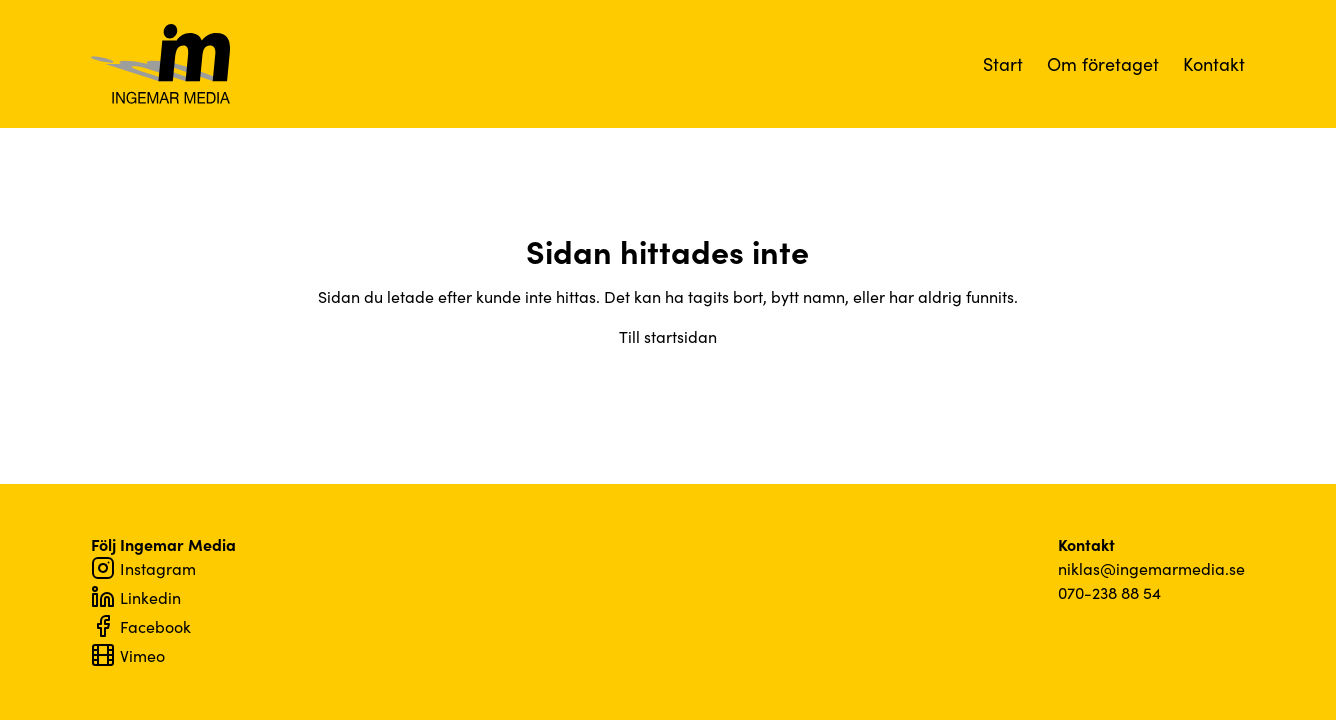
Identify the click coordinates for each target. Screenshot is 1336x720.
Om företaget (1103, 63)
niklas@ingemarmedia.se (1151, 568)
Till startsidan (668, 336)
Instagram (143, 568)
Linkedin (136, 597)
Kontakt (1214, 63)
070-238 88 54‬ (1109, 592)
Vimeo (128, 655)
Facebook (141, 626)
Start (1003, 63)
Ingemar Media (161, 64)
